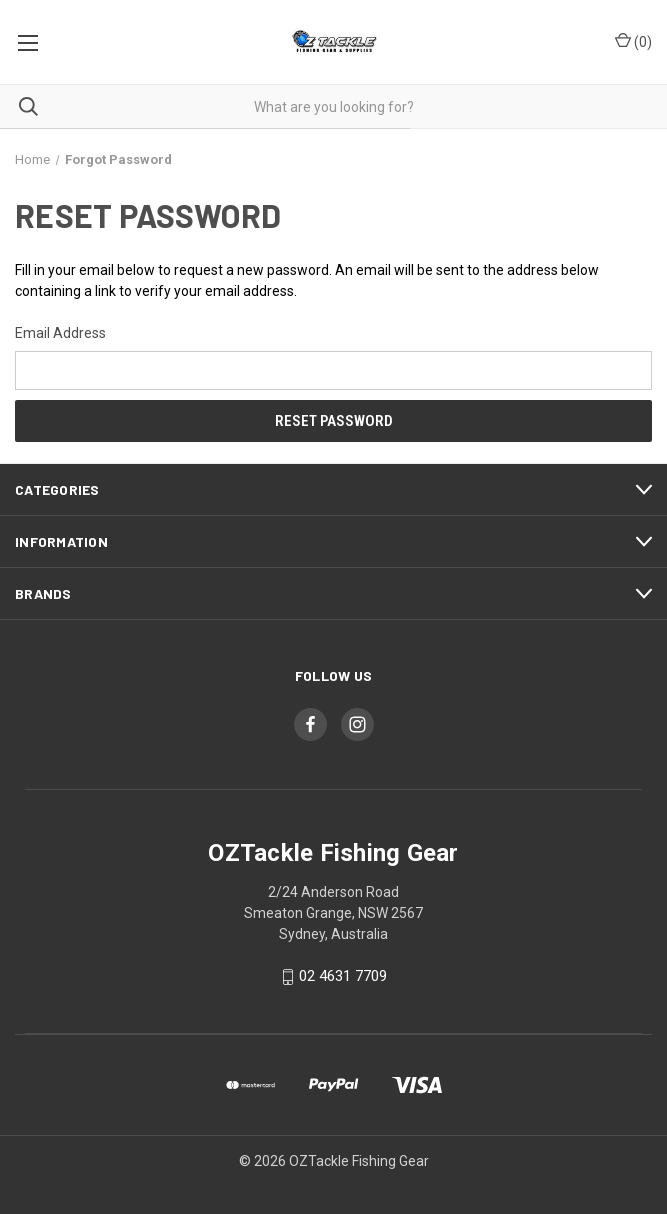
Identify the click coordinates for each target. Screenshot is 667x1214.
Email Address (60, 333)
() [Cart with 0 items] (633, 41)
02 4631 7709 (343, 977)
